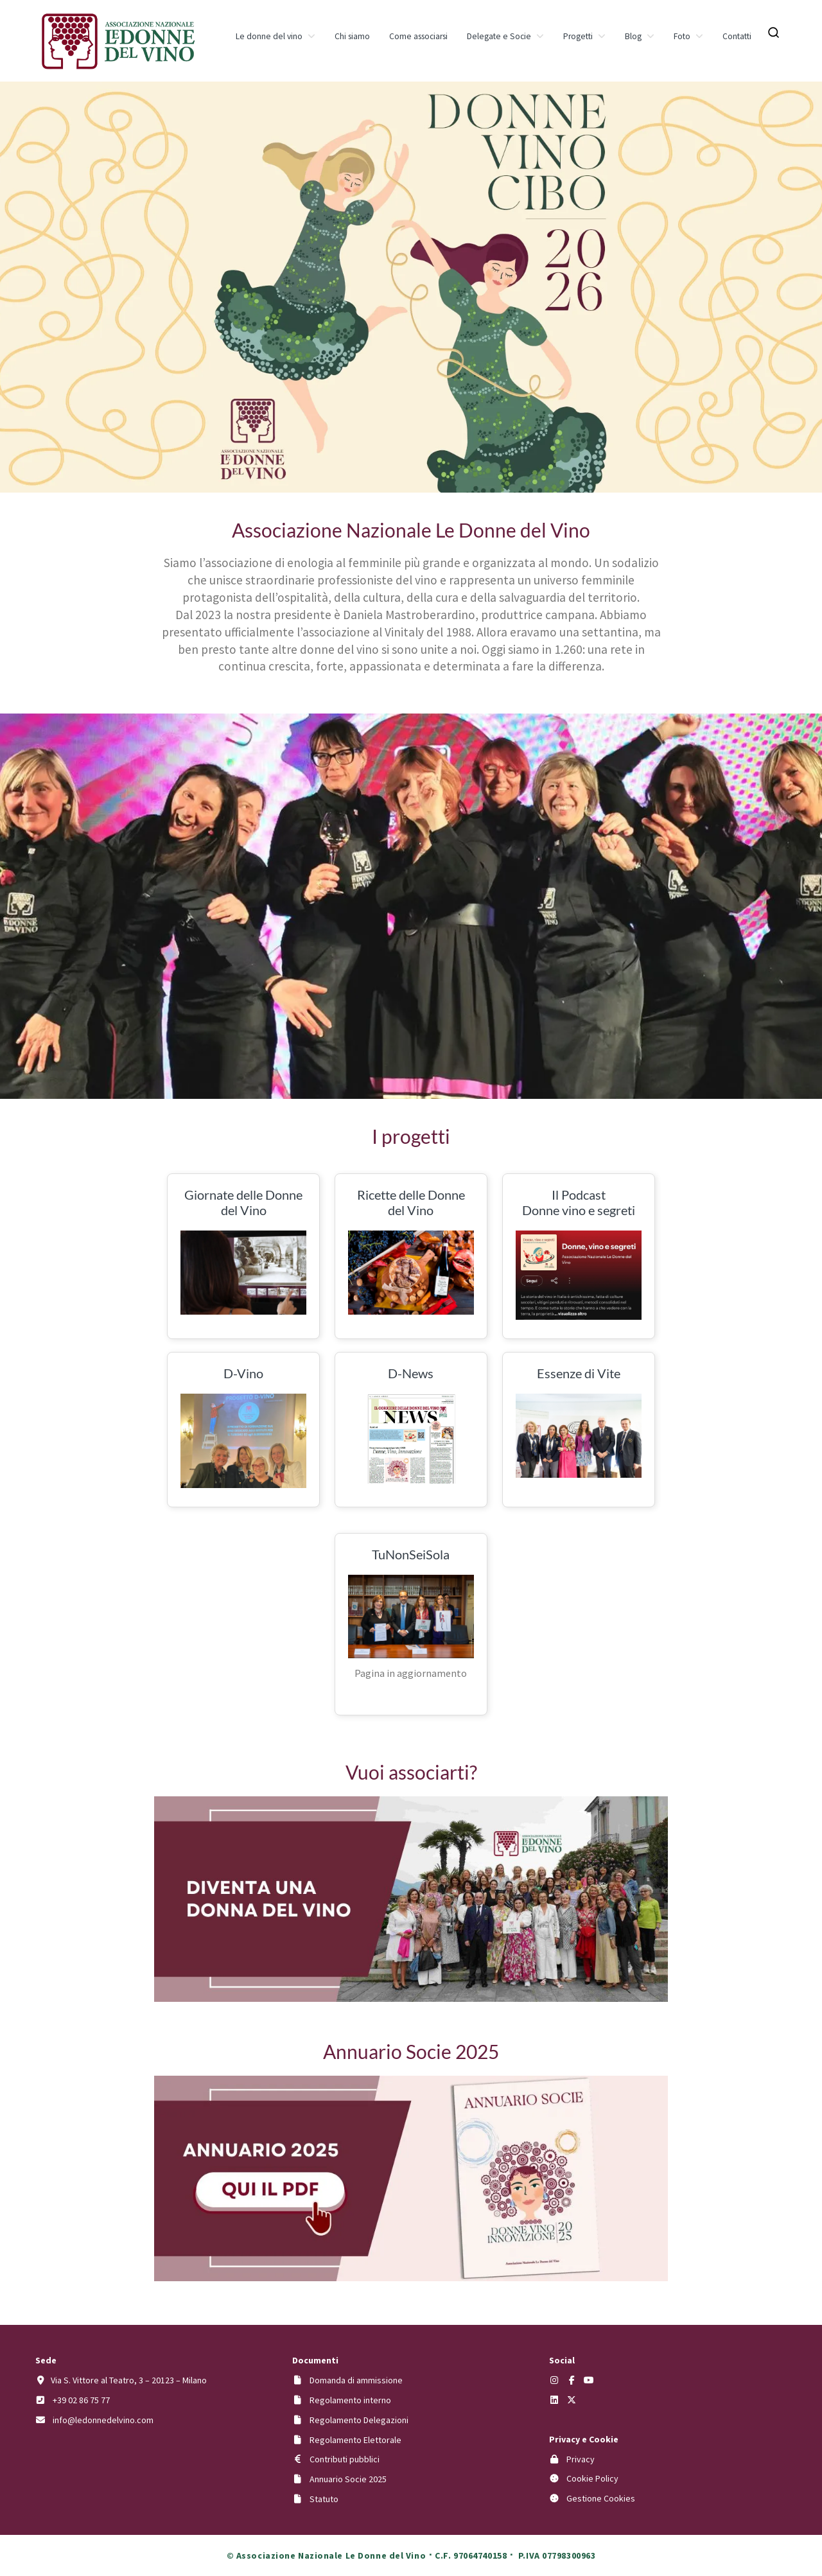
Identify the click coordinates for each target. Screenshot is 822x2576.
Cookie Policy (592, 2478)
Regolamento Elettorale (355, 2440)
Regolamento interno (350, 2400)
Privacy (580, 2459)
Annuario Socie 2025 (348, 2479)
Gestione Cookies (600, 2498)
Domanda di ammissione (356, 2380)
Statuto (324, 2499)
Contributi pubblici (345, 2459)
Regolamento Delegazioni (359, 2420)
